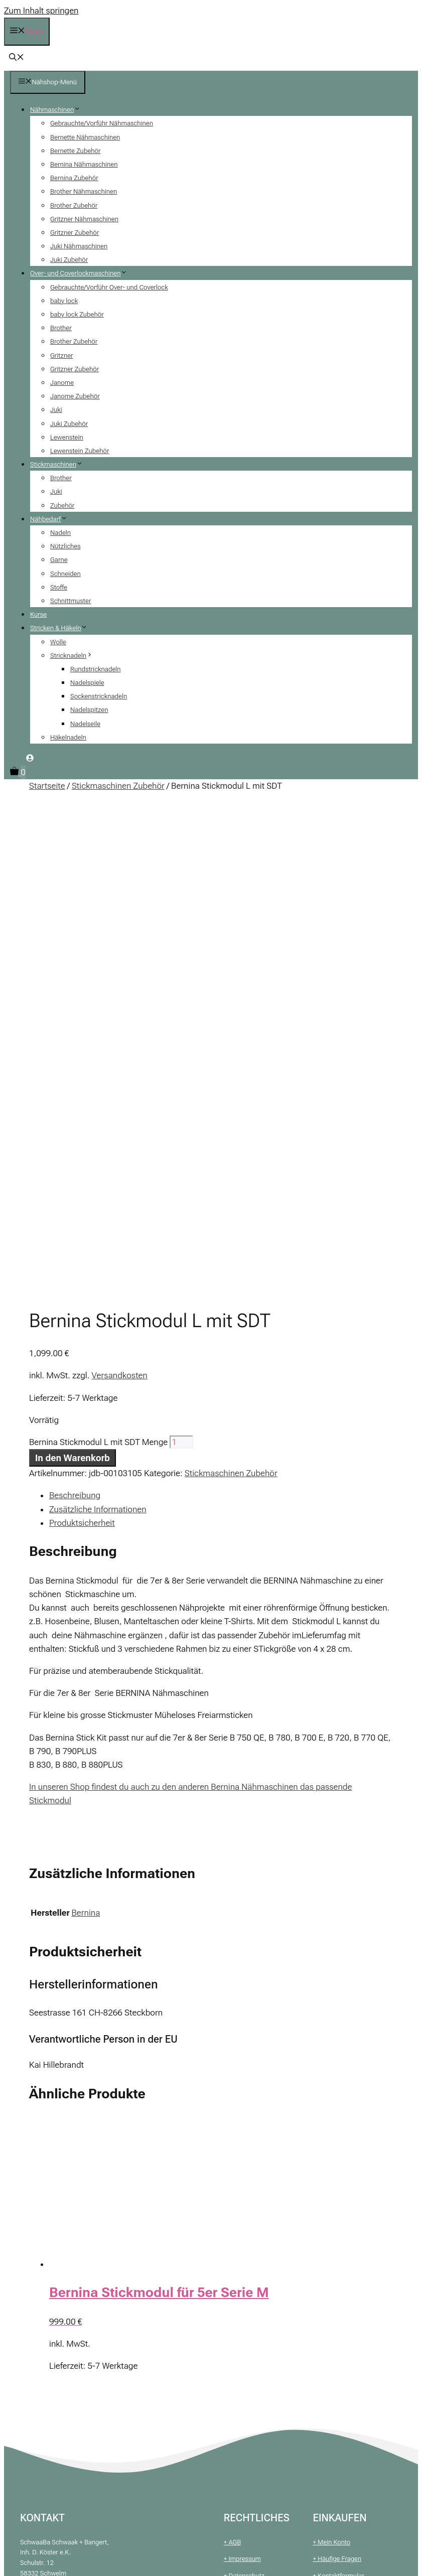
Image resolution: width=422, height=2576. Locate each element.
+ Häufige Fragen (337, 2097)
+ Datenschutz (244, 2114)
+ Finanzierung (333, 2148)
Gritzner (61, 355)
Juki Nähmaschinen (78, 246)
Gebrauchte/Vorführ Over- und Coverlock (109, 287)
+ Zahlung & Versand (253, 2131)
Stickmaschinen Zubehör (118, 786)
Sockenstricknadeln (98, 696)
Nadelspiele (87, 682)
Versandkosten (119, 914)
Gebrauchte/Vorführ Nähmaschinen (101, 123)
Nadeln (60, 532)
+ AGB (232, 2080)
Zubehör (62, 505)
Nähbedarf (52, 519)
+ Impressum (242, 2097)
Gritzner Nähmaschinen (84, 219)
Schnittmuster (70, 601)
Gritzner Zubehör (74, 232)
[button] (16, 58)
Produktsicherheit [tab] (82, 1061)
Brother (61, 328)
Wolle (58, 642)
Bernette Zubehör (75, 151)
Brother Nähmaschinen (83, 191)
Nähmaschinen (59, 109)
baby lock (64, 301)
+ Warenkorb (331, 2131)
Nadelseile (85, 724)
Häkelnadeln (68, 737)
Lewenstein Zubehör (79, 451)
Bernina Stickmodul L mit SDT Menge (98, 980)
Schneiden (65, 574)
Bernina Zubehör (74, 178)
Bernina (86, 1451)
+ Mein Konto (331, 2080)
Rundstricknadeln (95, 669)
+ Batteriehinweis (248, 2148)
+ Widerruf (238, 2165)
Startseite (47, 786)
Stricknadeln (75, 655)
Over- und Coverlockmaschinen (82, 273)
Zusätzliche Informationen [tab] (98, 1048)
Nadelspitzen (89, 709)
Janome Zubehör (75, 396)
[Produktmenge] (181, 980)
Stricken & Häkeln (62, 628)
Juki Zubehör (69, 259)
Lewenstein (66, 437)
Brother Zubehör (73, 205)
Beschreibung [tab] (74, 1034)
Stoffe (58, 587)
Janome (62, 382)
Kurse (38, 614)
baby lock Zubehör (77, 314)
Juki (56, 409)
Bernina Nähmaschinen (84, 164)
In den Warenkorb (72, 996)
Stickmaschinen (60, 464)
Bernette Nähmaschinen (85, 137)
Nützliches (65, 546)
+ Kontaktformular (338, 2114)
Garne (59, 559)
